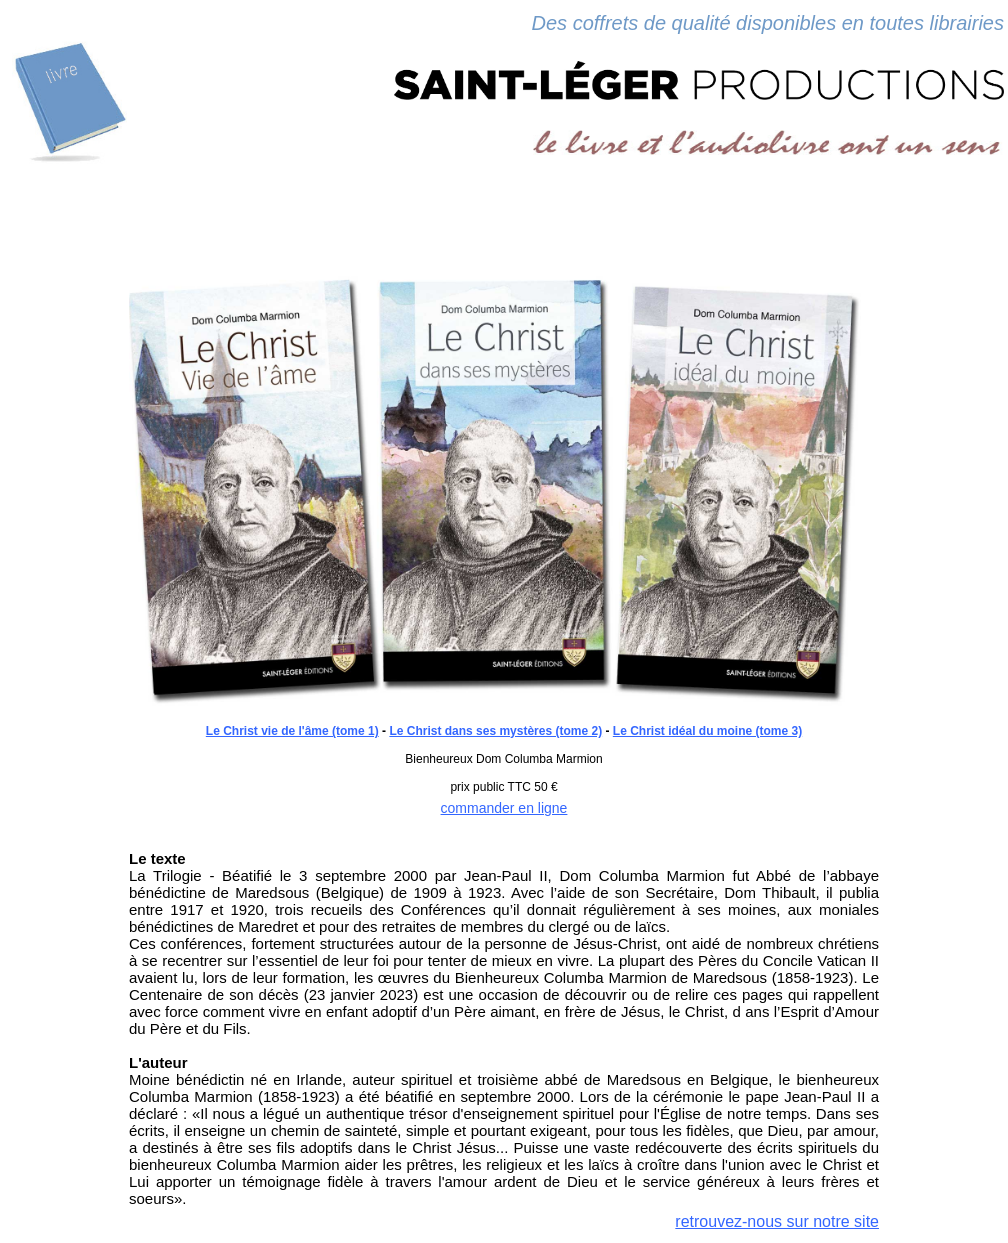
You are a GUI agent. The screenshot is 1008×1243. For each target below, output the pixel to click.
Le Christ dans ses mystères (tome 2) (495, 731)
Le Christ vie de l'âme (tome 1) (292, 731)
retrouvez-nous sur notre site (777, 1221)
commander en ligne (504, 808)
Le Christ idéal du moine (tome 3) (707, 731)
